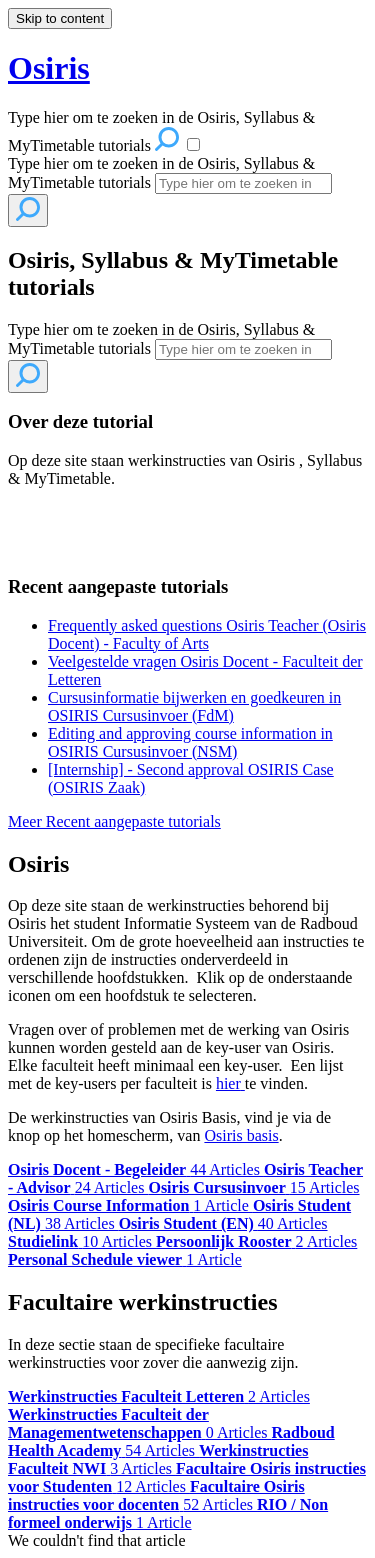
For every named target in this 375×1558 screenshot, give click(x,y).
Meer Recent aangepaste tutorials (114, 821)
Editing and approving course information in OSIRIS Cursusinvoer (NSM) (190, 742)
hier (228, 1083)
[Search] (243, 183)
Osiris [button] (49, 68)
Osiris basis (241, 1135)
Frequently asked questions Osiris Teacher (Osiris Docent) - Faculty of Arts (207, 634)
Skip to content (60, 18)
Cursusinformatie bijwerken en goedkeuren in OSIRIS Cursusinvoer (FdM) (194, 706)
